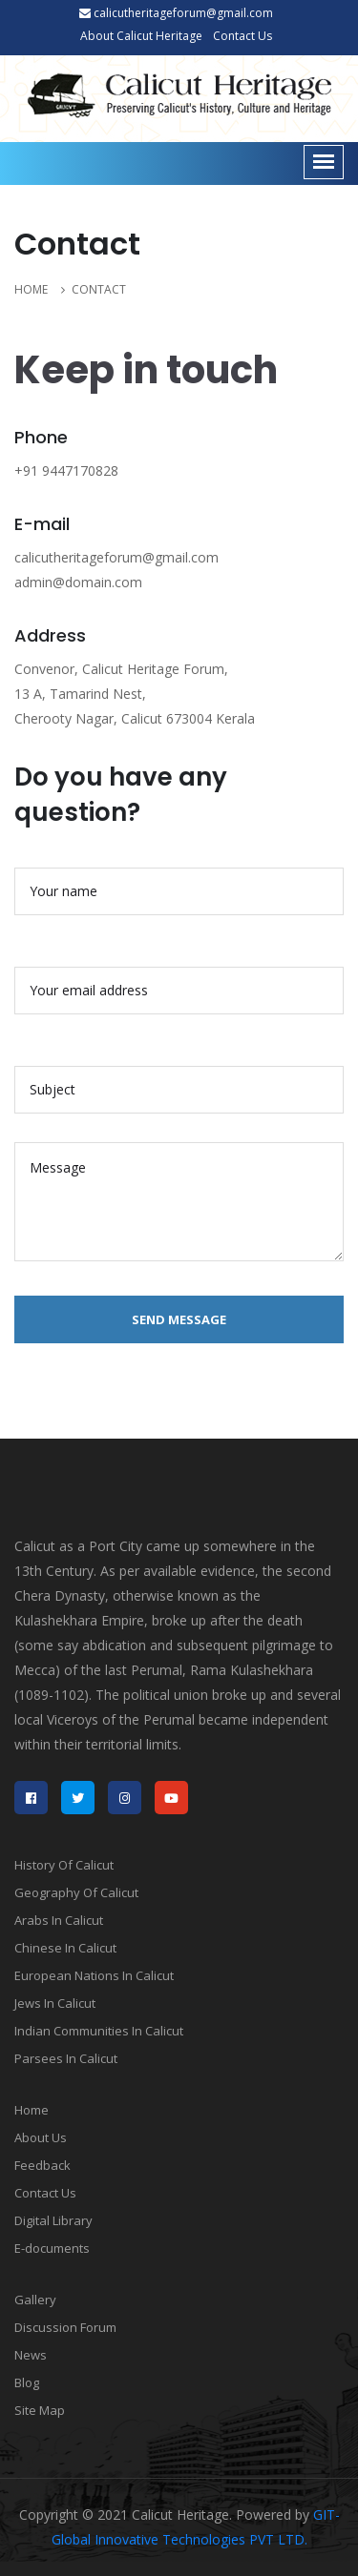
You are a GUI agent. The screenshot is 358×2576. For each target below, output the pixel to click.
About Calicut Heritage (141, 36)
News (30, 2354)
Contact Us (242, 36)
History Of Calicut (64, 1864)
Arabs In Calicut (58, 1920)
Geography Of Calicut (76, 1892)
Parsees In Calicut (65, 2058)
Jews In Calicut (54, 2003)
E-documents (52, 2248)
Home (31, 2109)
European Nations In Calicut (94, 1975)
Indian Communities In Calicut (98, 2030)
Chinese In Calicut (65, 1947)
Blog (26, 2382)
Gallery (35, 2299)
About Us (40, 2137)
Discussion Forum (65, 2327)
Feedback (42, 2165)
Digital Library (53, 2220)
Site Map (39, 2410)
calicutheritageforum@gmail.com (176, 13)
